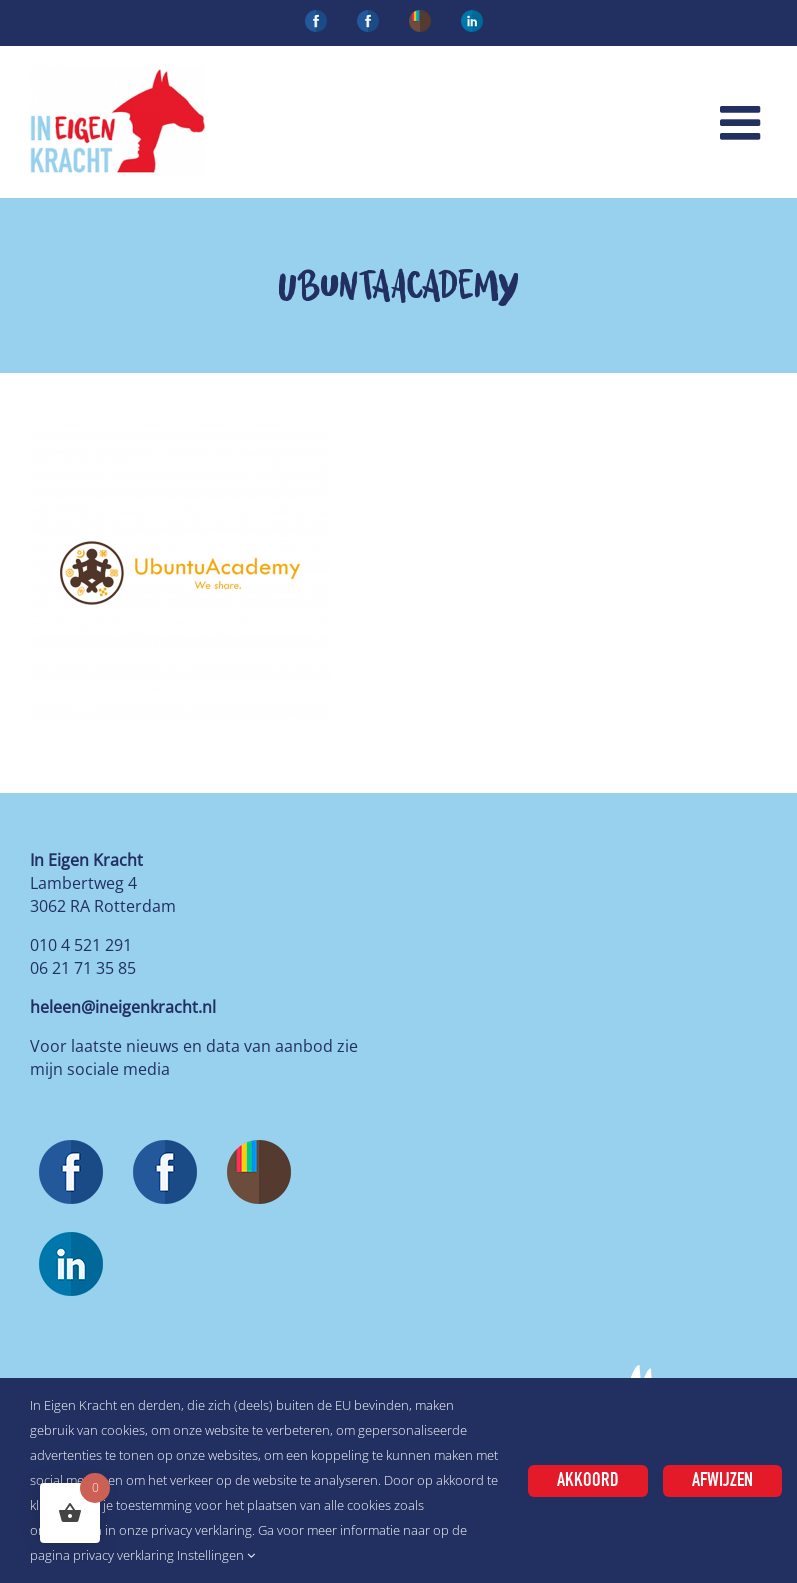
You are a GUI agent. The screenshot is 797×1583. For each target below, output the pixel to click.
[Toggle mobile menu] (743, 122)
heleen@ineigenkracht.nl (123, 1007)
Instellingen (216, 1555)
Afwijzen (722, 1480)
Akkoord (588, 1480)
